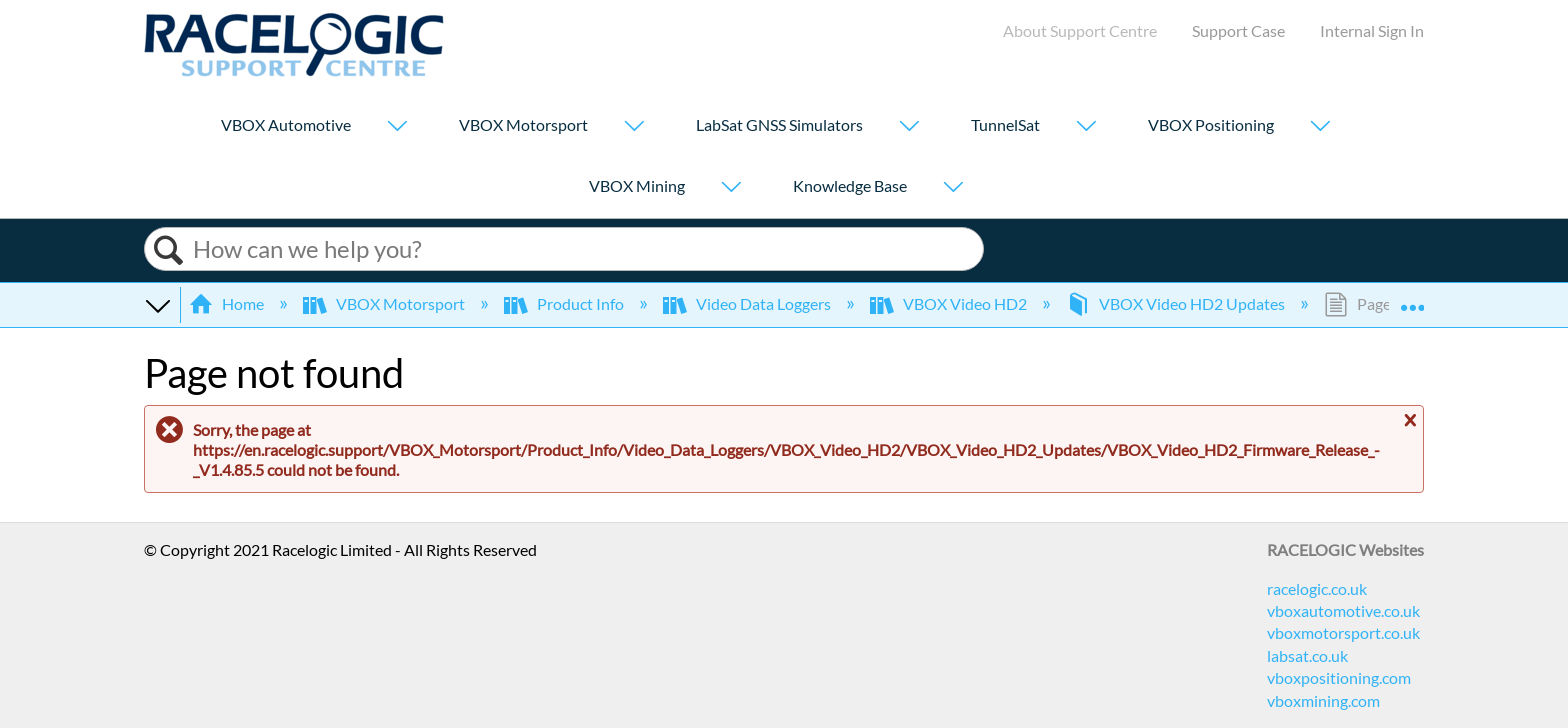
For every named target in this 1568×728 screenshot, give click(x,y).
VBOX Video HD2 (950, 303)
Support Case (1238, 30)
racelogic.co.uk (1317, 588)
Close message (1408, 421)
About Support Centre (1080, 30)
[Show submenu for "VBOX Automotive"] (397, 127)
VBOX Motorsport (523, 125)
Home (228, 303)
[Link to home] (294, 70)
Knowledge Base (850, 186)
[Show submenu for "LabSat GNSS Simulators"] (909, 127)
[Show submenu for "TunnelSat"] (1086, 127)
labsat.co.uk (1307, 655)
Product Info (565, 303)
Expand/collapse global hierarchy (157, 304)
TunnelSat (1005, 125)
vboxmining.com (1323, 700)
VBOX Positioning (1211, 125)
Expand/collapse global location (1412, 298)
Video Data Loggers (748, 303)
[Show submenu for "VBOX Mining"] (731, 188)
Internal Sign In (1372, 30)
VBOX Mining (637, 186)
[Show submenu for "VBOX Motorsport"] (634, 127)
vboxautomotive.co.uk (1343, 610)
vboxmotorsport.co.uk (1343, 632)
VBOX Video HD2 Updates (1177, 303)
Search (169, 250)
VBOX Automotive (286, 125)
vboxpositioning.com (1339, 677)
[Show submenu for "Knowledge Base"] (953, 188)
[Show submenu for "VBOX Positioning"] (1320, 127)
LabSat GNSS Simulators (779, 125)
